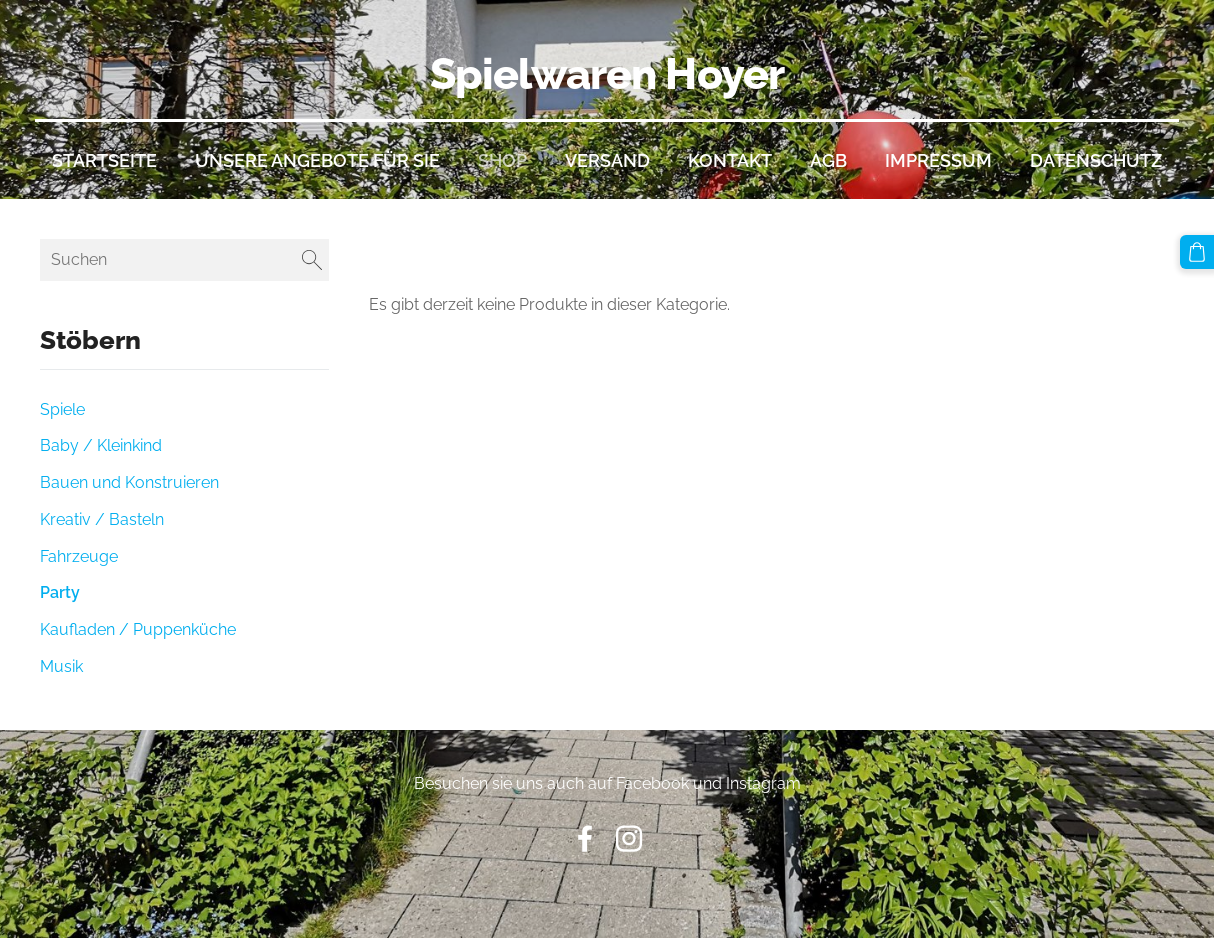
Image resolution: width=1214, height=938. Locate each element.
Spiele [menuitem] (62, 409)
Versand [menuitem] (607, 160)
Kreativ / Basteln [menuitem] (102, 519)
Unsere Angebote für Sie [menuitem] (317, 160)
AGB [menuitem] (828, 160)
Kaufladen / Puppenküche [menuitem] (138, 629)
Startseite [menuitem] (104, 160)
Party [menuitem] (60, 592)
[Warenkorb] (1197, 252)
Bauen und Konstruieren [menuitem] (129, 482)
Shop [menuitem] (502, 160)
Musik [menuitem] (61, 666)
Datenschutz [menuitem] (1096, 160)
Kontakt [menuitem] (730, 160)
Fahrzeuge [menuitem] (79, 556)
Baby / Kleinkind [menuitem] (101, 445)
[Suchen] (184, 259)
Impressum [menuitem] (938, 160)
